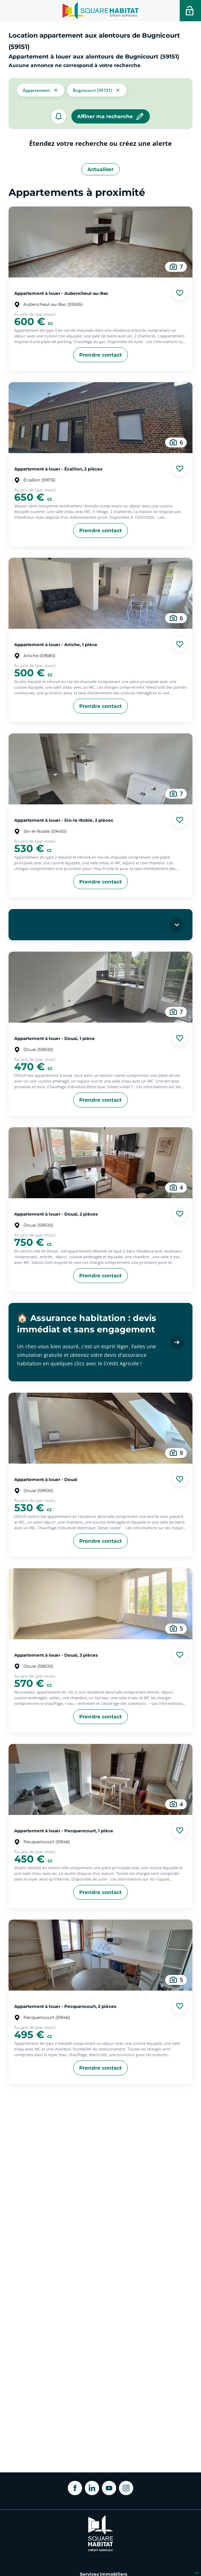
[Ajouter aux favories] (180, 293)
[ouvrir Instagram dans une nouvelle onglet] (126, 2488)
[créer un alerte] (58, 116)
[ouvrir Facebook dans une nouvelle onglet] (75, 2488)
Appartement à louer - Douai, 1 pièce (54, 1038)
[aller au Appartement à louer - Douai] (100, 1428)
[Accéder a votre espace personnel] (190, 10)
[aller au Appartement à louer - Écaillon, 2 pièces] (100, 417)
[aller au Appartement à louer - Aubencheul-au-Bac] (100, 242)
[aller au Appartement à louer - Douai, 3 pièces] (100, 1603)
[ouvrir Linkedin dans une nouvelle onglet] (92, 2488)
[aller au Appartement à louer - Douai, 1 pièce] (100, 987)
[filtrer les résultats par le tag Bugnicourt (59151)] (96, 89)
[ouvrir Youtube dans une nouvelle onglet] (109, 2488)
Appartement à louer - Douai (45, 1479)
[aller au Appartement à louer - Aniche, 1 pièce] (100, 593)
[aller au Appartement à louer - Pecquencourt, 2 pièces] (100, 1955)
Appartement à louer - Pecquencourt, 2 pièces (65, 2006)
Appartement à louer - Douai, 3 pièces (56, 1655)
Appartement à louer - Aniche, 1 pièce (55, 644)
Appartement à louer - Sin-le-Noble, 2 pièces (63, 819)
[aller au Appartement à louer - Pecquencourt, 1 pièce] (100, 1779)
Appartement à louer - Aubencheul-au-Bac (61, 293)
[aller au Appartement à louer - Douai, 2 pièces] (100, 1162)
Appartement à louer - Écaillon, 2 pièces (58, 468)
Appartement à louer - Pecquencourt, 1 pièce (63, 1830)
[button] (40, 89)
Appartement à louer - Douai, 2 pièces (56, 1213)
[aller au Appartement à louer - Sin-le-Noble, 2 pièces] (100, 768)
